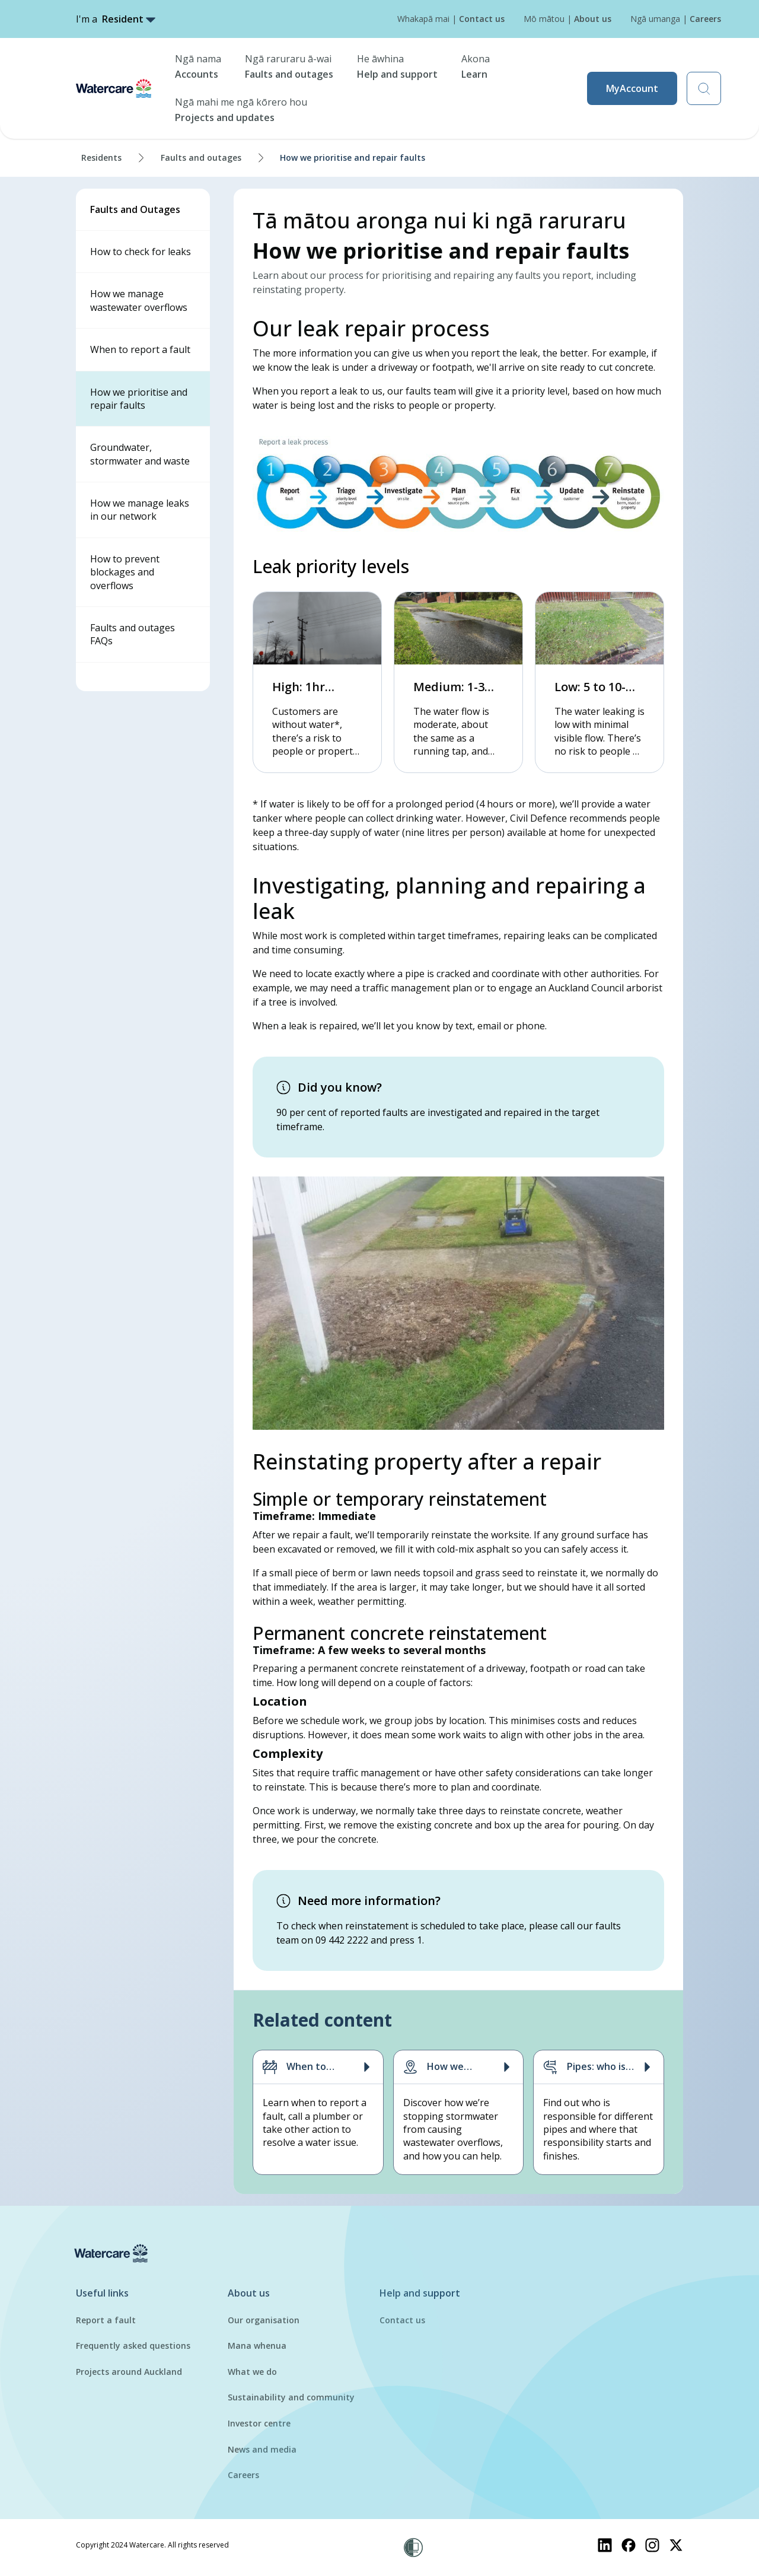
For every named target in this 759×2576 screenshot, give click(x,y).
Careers (243, 2474)
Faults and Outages (135, 209)
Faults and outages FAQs (132, 634)
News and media (262, 2449)
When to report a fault (140, 349)
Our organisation (263, 2320)
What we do (252, 2371)
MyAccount (632, 88)
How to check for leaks (140, 251)
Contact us (402, 2320)
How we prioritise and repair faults (138, 399)
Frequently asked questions (133, 2345)
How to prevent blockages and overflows (125, 572)
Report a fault (106, 2320)
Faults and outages (201, 157)
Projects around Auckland (129, 2371)
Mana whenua (257, 2345)
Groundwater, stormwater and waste (140, 454)
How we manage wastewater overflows (138, 300)
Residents (101, 157)
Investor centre (259, 2423)
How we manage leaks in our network (139, 510)
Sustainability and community (291, 2397)
